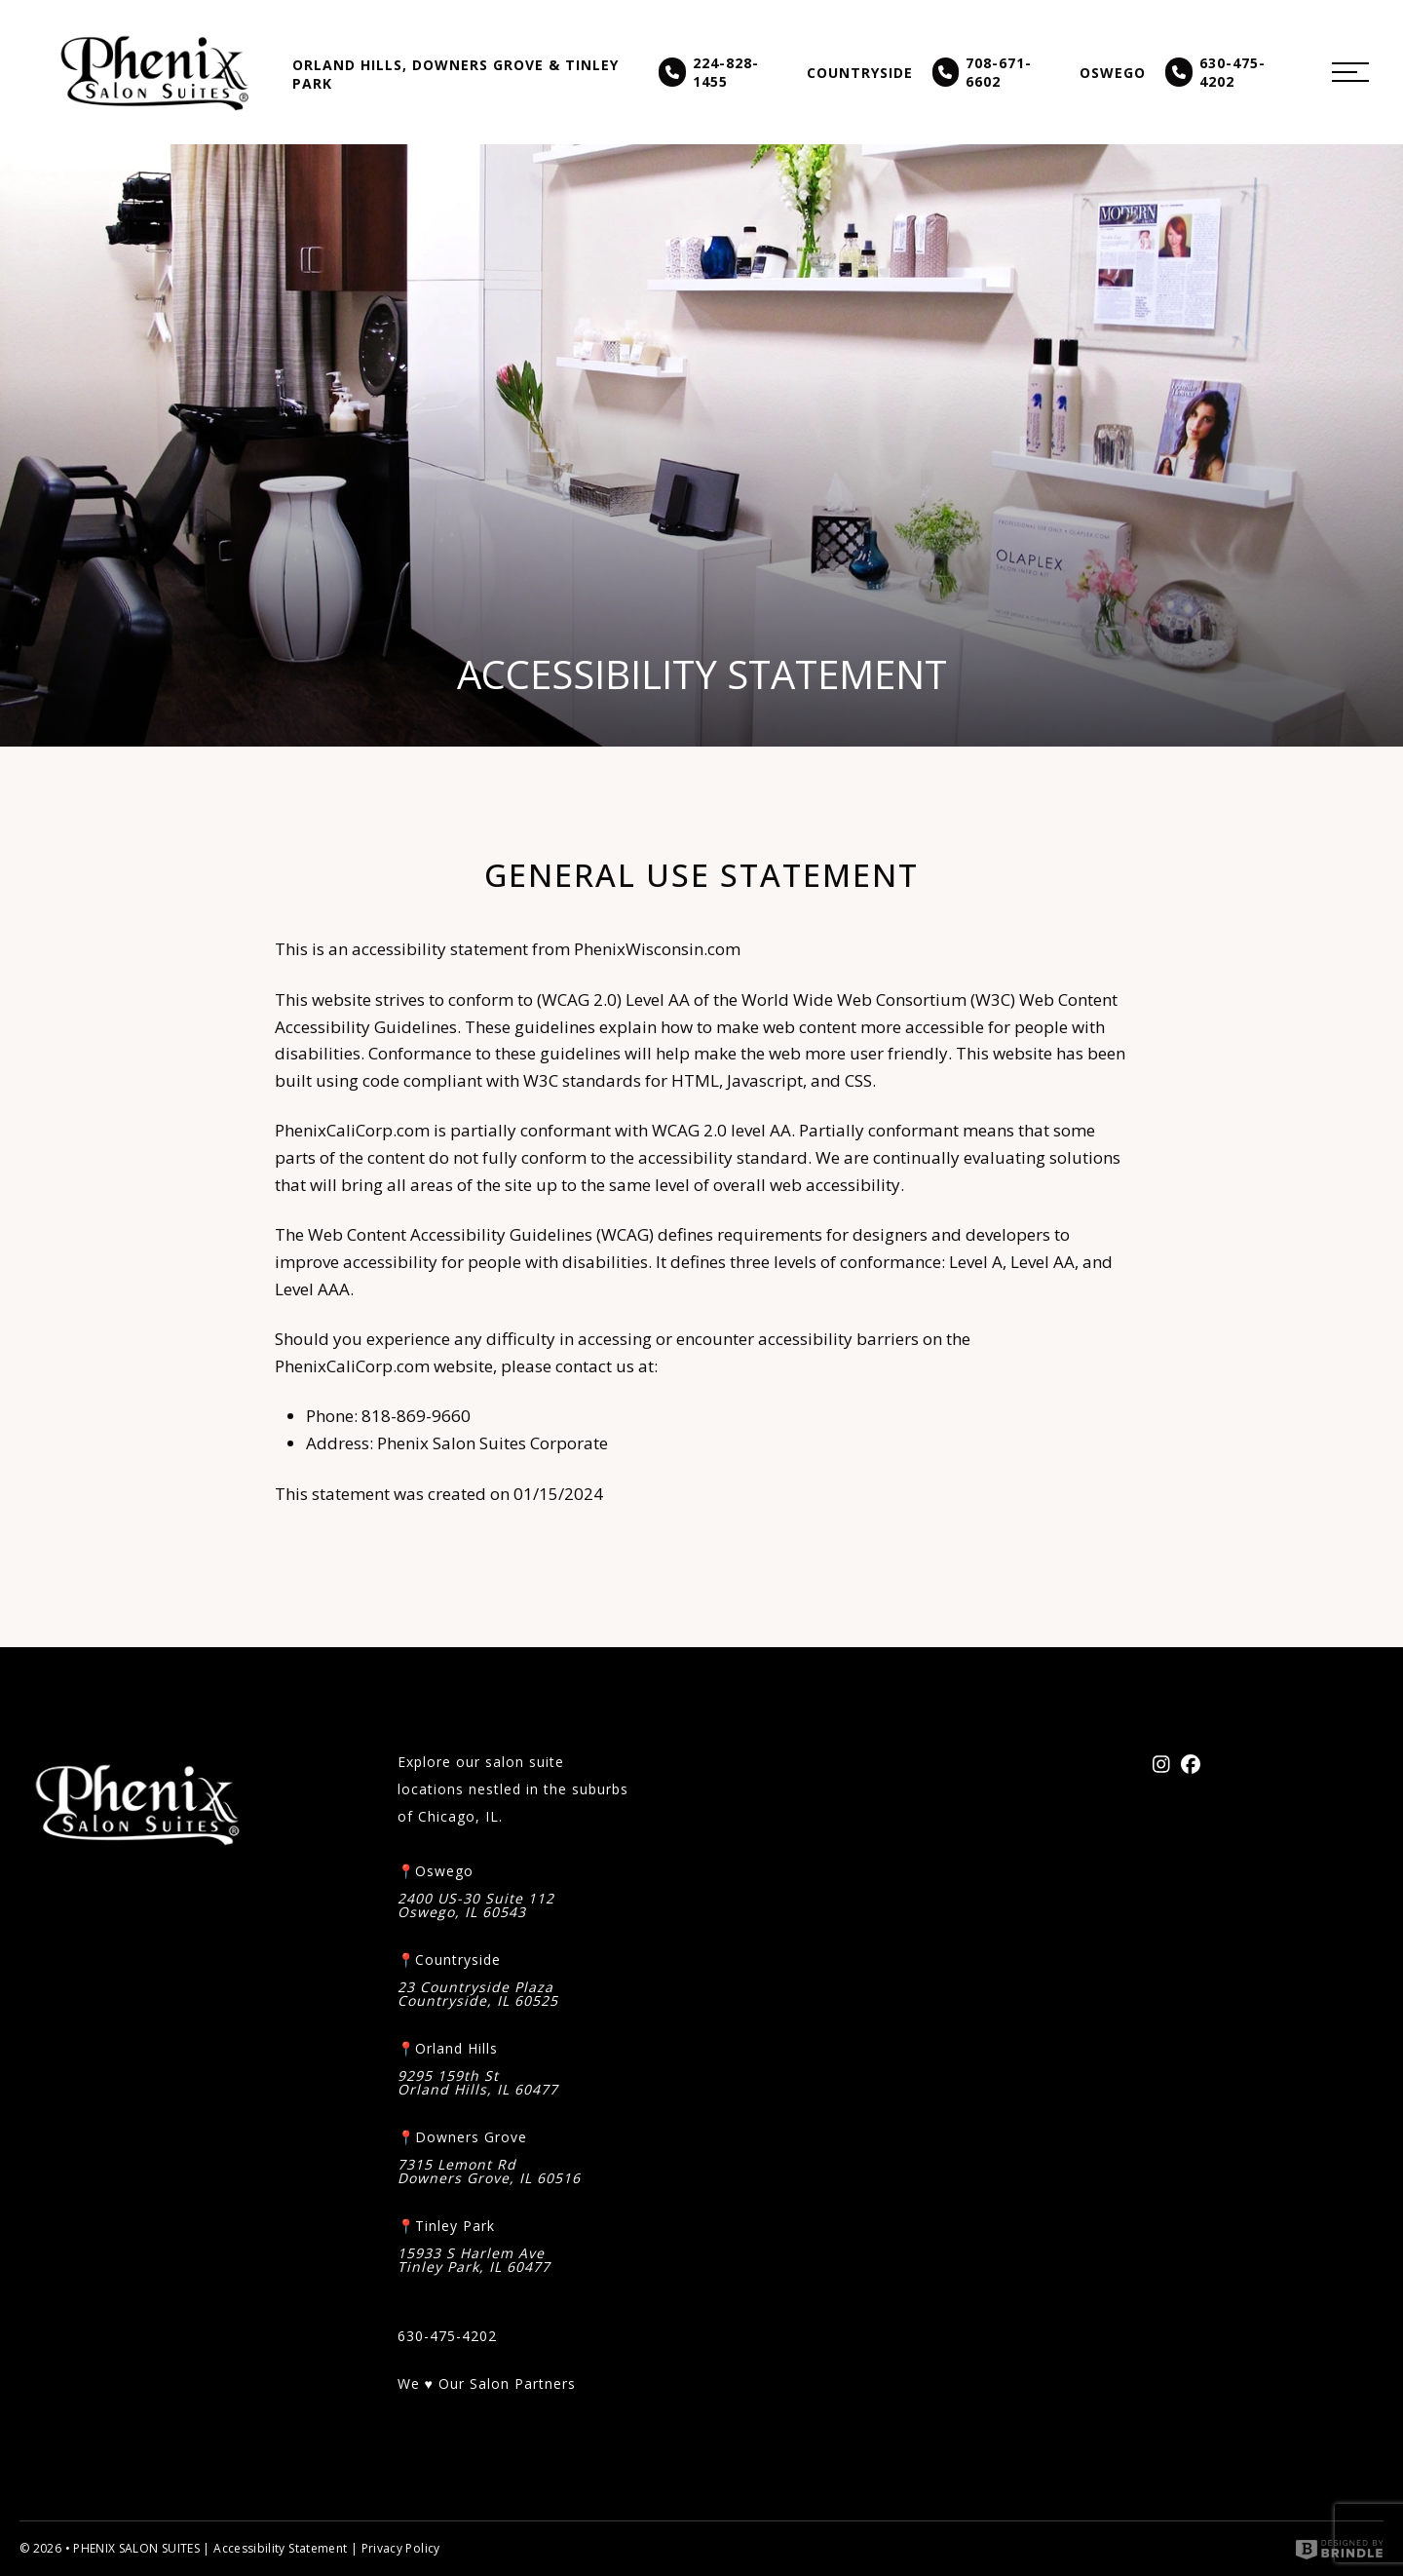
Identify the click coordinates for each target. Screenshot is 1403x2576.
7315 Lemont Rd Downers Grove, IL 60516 (489, 2171)
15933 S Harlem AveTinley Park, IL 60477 (474, 2260)
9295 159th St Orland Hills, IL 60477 (478, 2082)
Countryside (860, 72)
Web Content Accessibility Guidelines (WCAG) (481, 1235)
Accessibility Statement (280, 2548)
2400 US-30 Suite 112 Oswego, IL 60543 (476, 1905)
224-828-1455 (709, 72)
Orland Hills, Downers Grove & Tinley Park (455, 74)
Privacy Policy (400, 2548)
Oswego (1113, 72)
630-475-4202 (1215, 72)
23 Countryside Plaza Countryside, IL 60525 (478, 1994)
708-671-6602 (982, 72)
